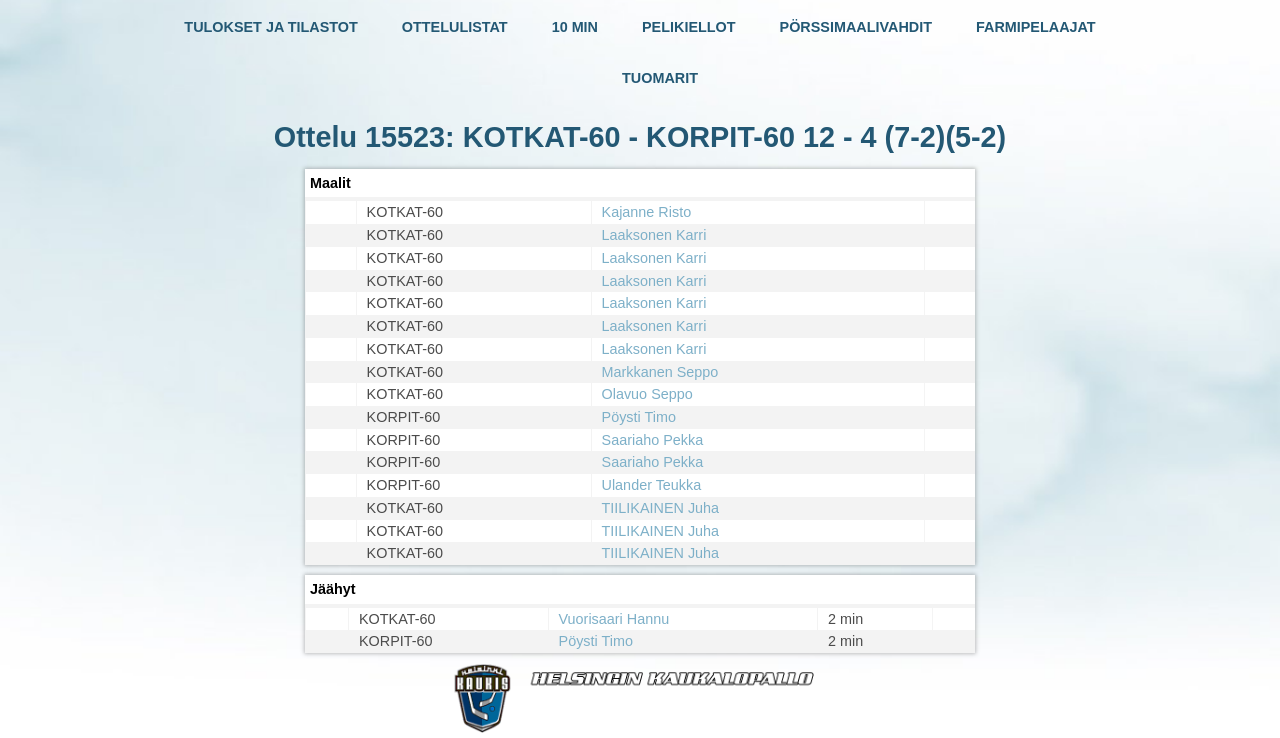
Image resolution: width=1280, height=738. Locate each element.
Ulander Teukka (652, 485)
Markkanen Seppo (660, 372)
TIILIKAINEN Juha (661, 508)
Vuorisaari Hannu (614, 619)
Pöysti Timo (639, 417)
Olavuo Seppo (647, 394)
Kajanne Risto (647, 212)
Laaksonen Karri (654, 235)
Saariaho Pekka (653, 440)
